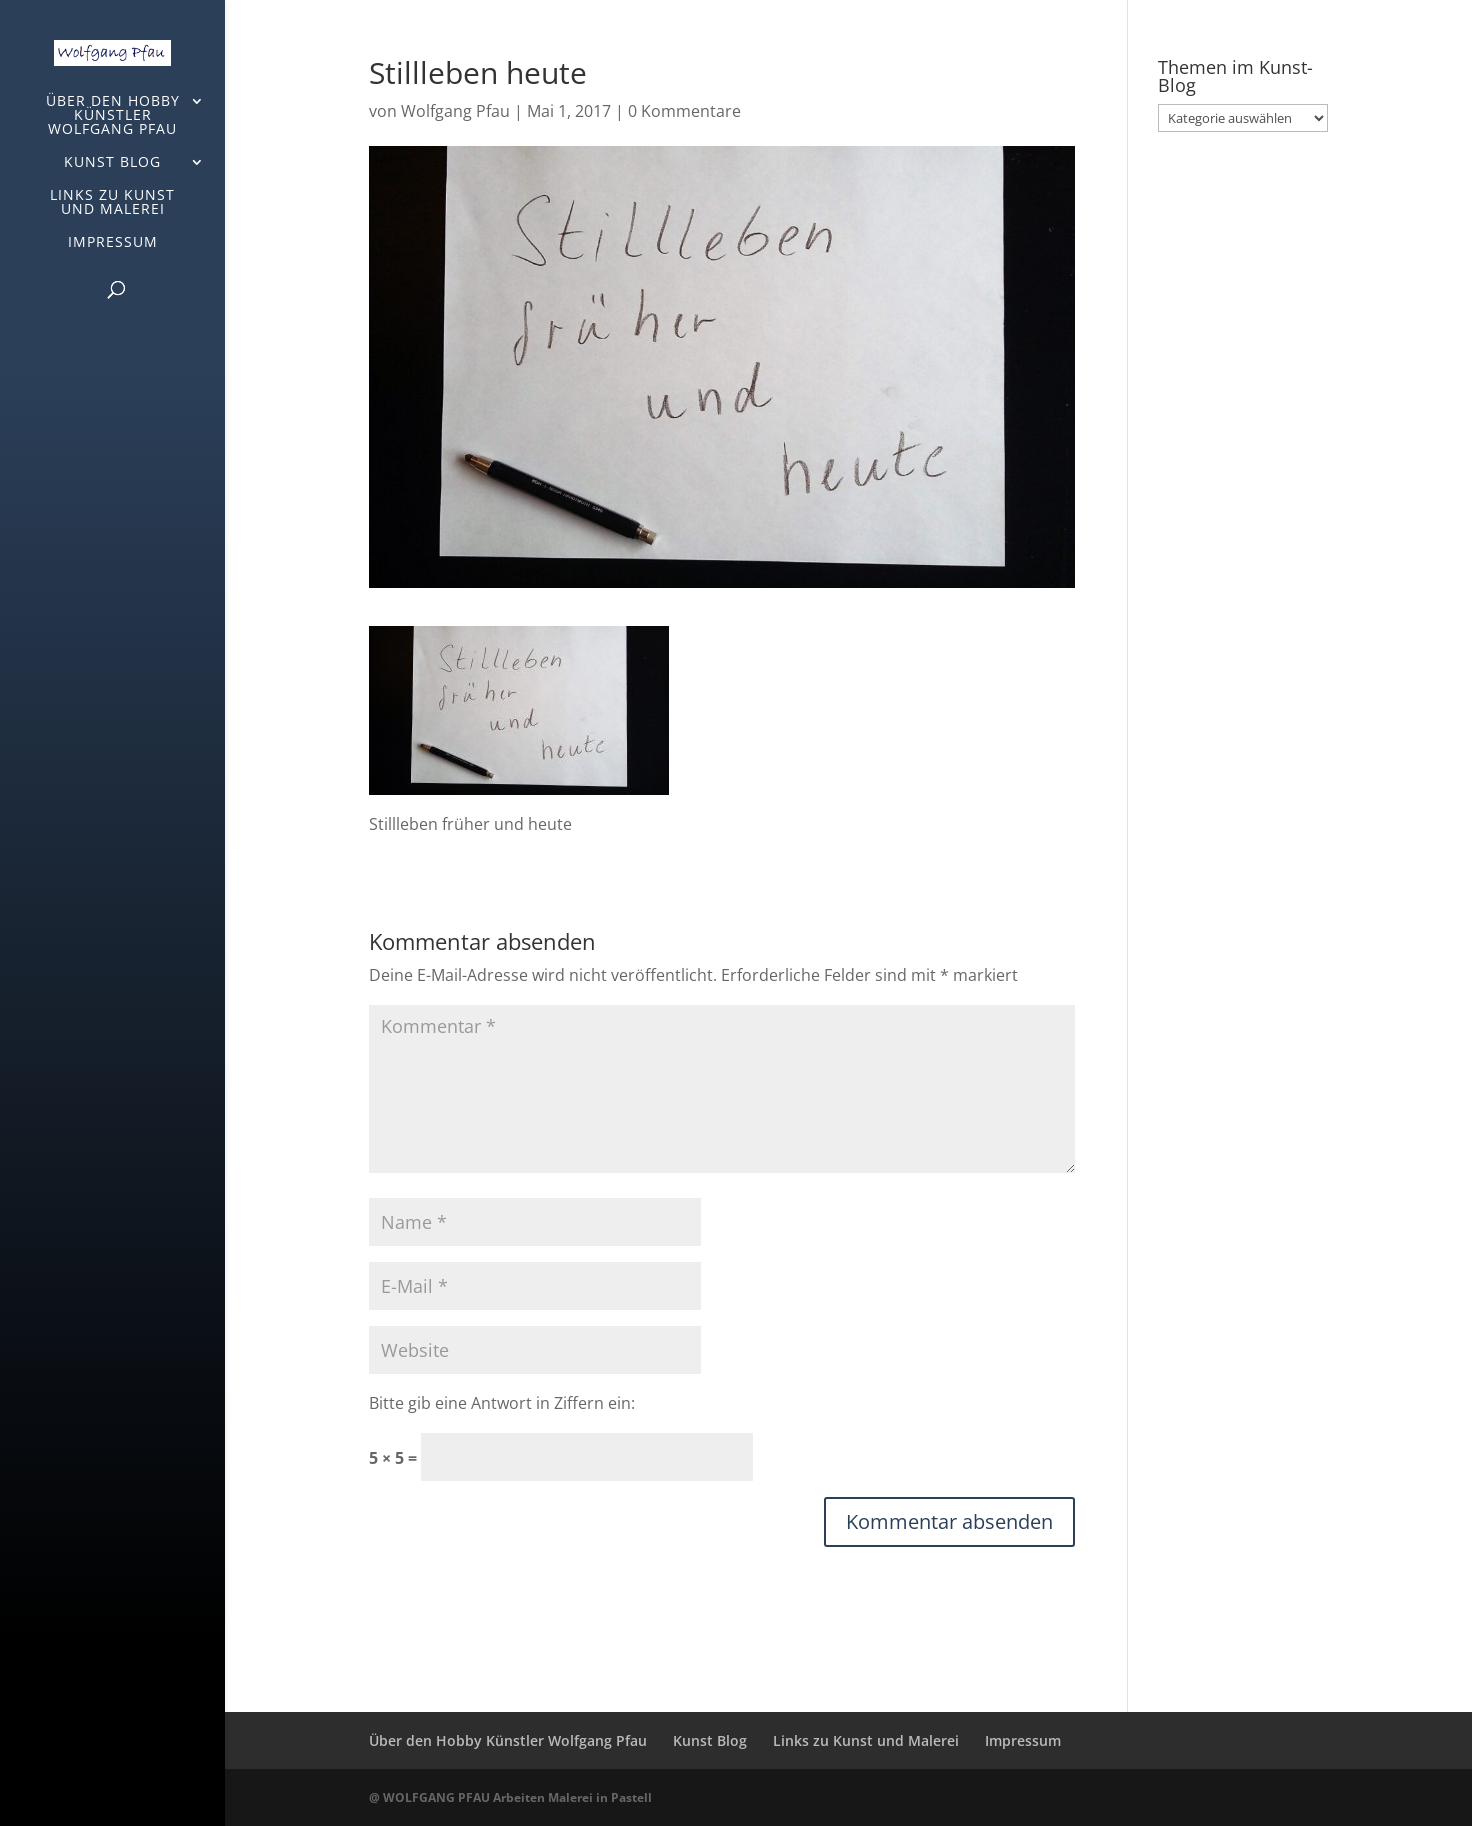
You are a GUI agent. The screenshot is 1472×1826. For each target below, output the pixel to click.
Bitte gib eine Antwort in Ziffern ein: (502, 1403)
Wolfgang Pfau (455, 111)
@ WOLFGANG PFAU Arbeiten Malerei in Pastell (510, 1797)
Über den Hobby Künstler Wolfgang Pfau (113, 116)
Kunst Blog (112, 163)
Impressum (113, 243)
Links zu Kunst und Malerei (112, 203)
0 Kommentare (684, 111)
